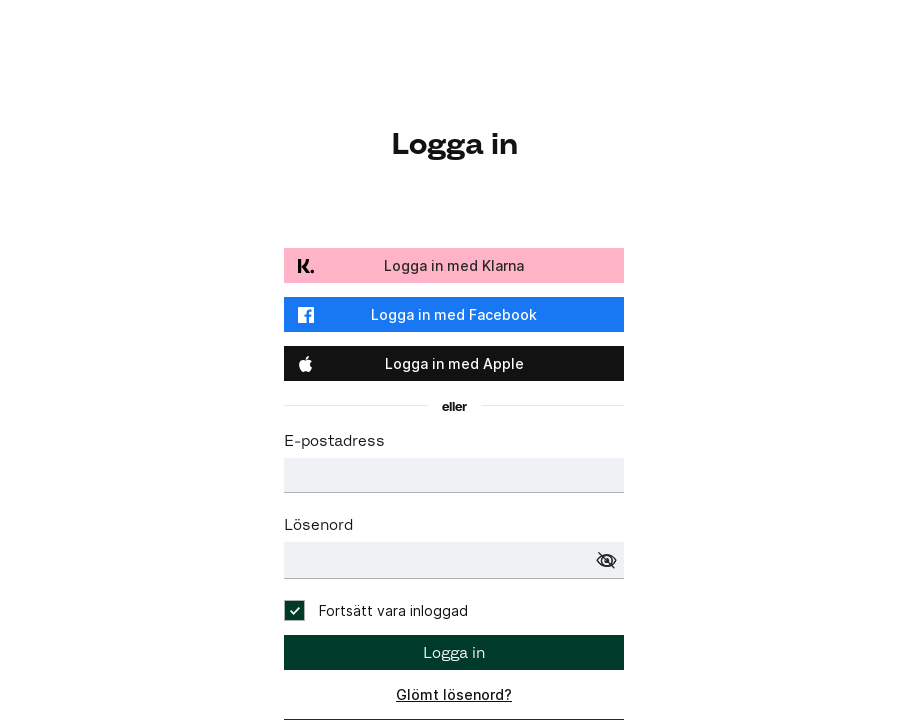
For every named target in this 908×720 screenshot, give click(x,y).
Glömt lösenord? (454, 694)
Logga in (454, 652)
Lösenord (318, 524)
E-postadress (334, 440)
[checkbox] (376, 610)
